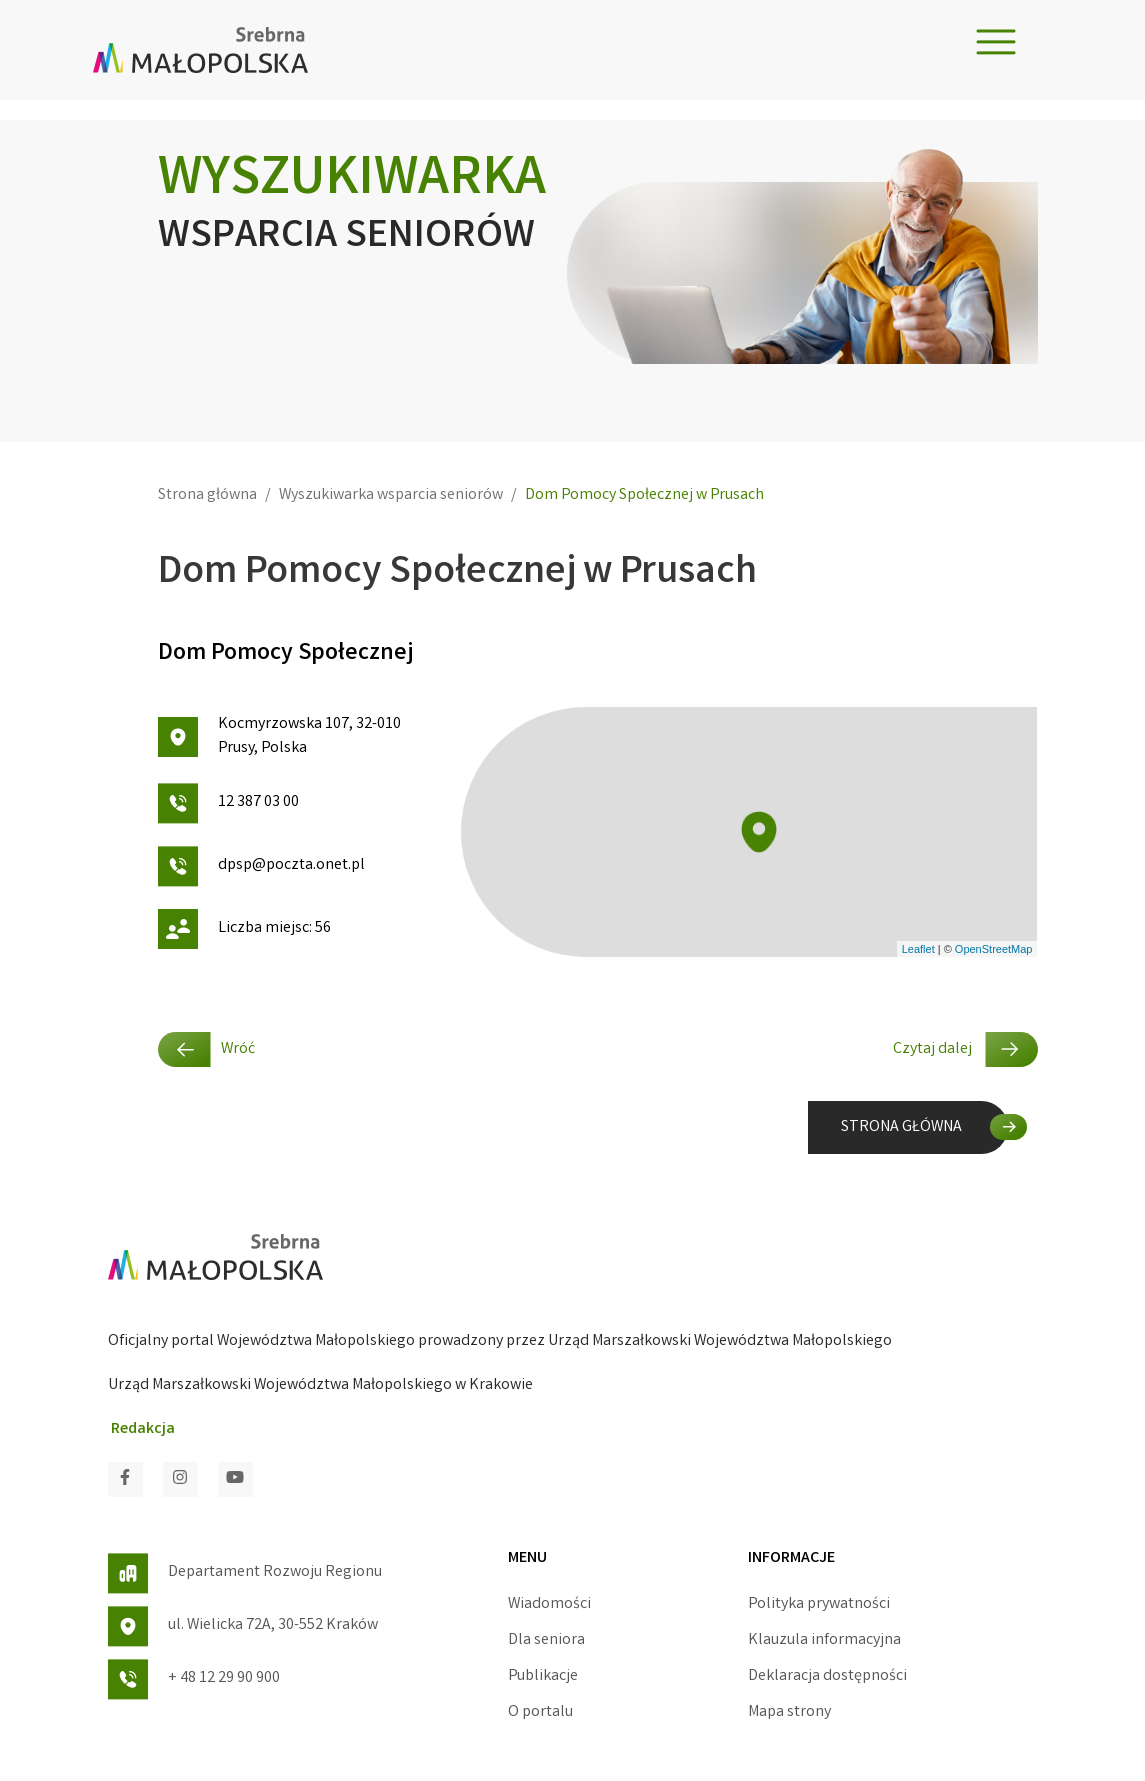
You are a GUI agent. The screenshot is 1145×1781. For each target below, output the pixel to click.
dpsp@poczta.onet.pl (261, 866)
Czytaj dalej (965, 1049)
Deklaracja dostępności (827, 1676)
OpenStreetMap (994, 949)
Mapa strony (789, 1712)
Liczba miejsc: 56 (244, 929)
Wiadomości (549, 1604)
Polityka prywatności (819, 1604)
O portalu (540, 1712)
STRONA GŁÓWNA (901, 1127)
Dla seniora (546, 1640)
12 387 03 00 (228, 803)
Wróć (206, 1049)
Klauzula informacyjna (824, 1640)
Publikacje (543, 1676)
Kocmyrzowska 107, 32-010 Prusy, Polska (279, 736)
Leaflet (918, 949)
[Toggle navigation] (996, 42)
